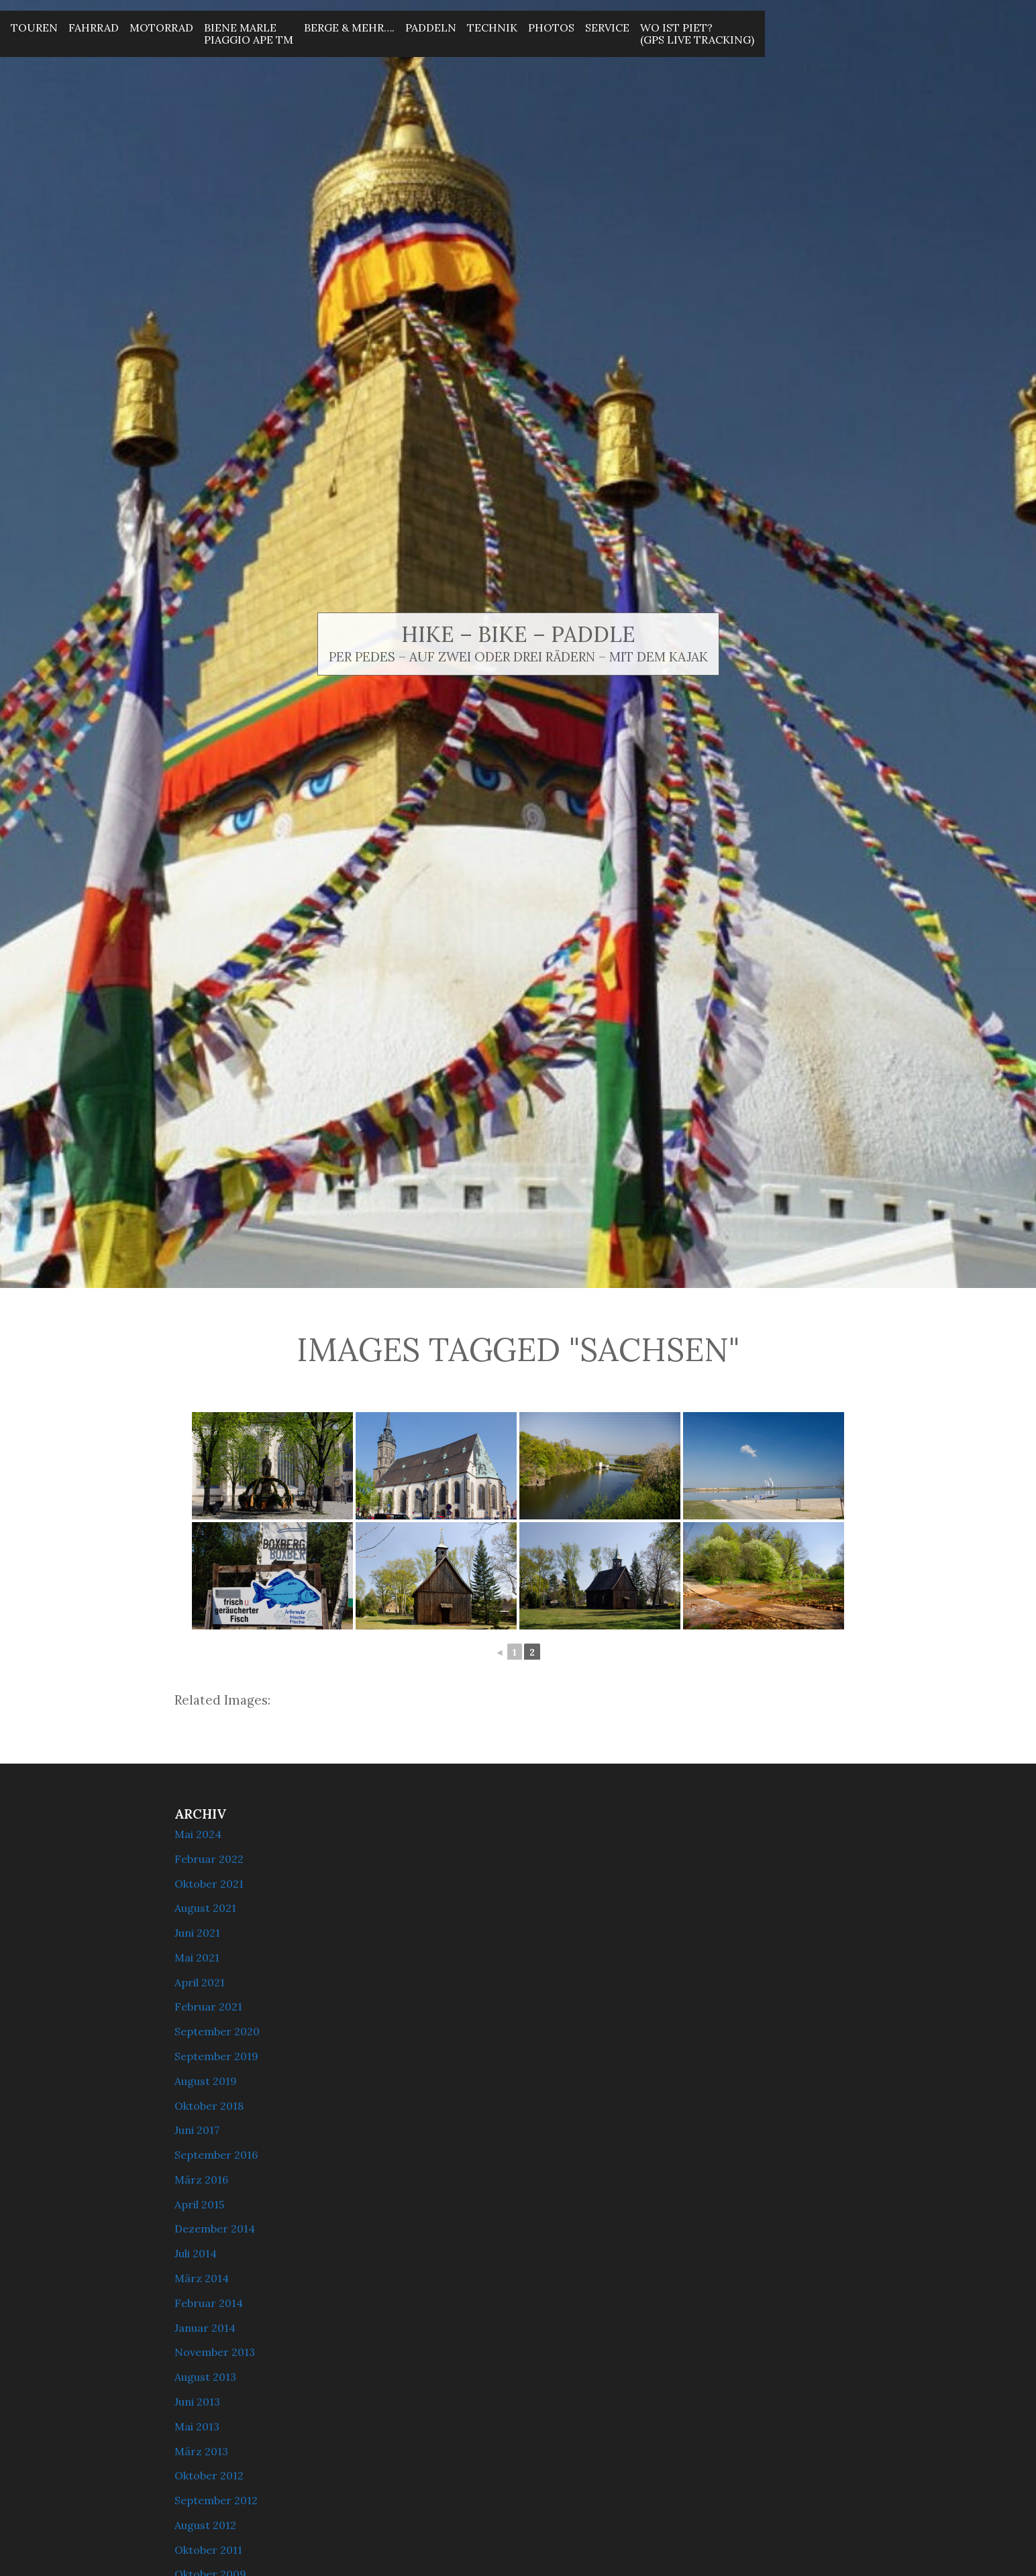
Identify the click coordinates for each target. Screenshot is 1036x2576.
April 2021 (199, 1982)
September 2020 (217, 2031)
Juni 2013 (197, 2401)
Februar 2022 (209, 1859)
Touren (34, 27)
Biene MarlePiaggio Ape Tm (248, 33)
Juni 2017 (196, 2130)
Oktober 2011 (208, 2550)
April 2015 (199, 2204)
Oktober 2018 (209, 2105)
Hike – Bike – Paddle (518, 634)
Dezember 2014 (214, 2228)
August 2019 (205, 2081)
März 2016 (201, 2179)
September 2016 (216, 2154)
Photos (551, 27)
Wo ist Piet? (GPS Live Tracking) (697, 33)
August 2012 (205, 2525)
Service (607, 27)
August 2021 (205, 1908)
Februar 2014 (208, 2303)
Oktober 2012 (209, 2475)
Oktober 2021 (209, 1883)
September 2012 (216, 2500)
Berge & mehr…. (349, 27)
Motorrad (161, 27)
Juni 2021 (197, 1932)
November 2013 (214, 2352)
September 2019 (216, 2056)
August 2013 (205, 2376)
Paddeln (430, 27)
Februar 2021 (208, 2006)
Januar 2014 (205, 2327)
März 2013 (201, 2451)
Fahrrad (93, 27)
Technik (492, 27)
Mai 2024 (197, 1834)
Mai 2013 (196, 2426)
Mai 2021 (196, 1957)
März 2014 (201, 2278)
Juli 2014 (195, 2253)
